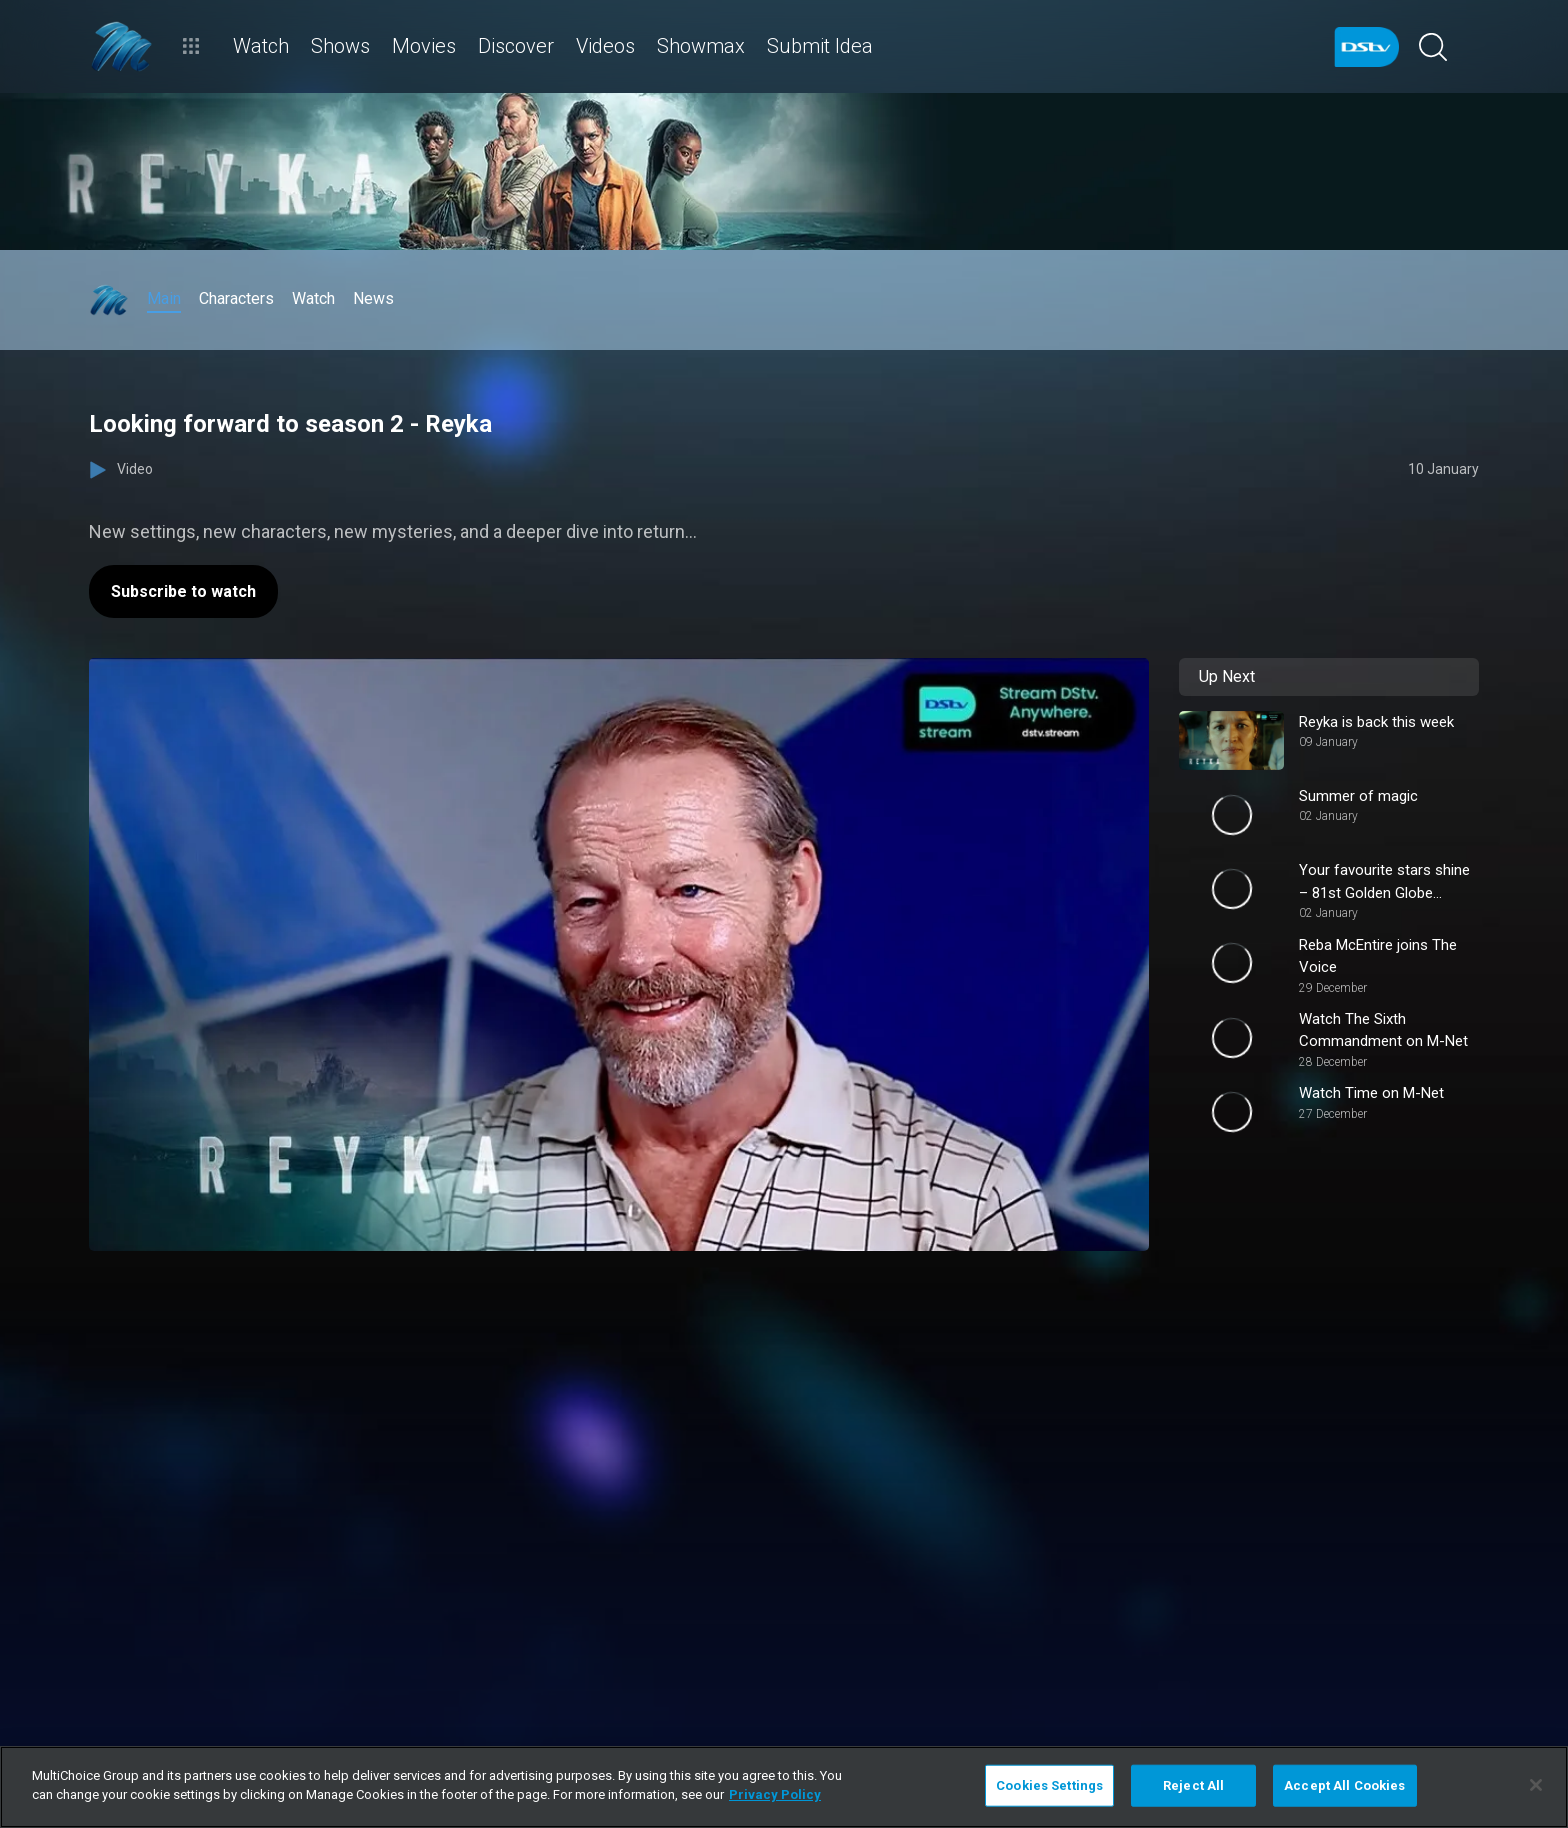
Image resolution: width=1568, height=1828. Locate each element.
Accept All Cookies (1344, 1785)
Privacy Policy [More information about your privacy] (775, 1794)
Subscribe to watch (183, 591)
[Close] (1536, 1785)
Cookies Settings (1049, 1785)
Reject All (1193, 1785)
